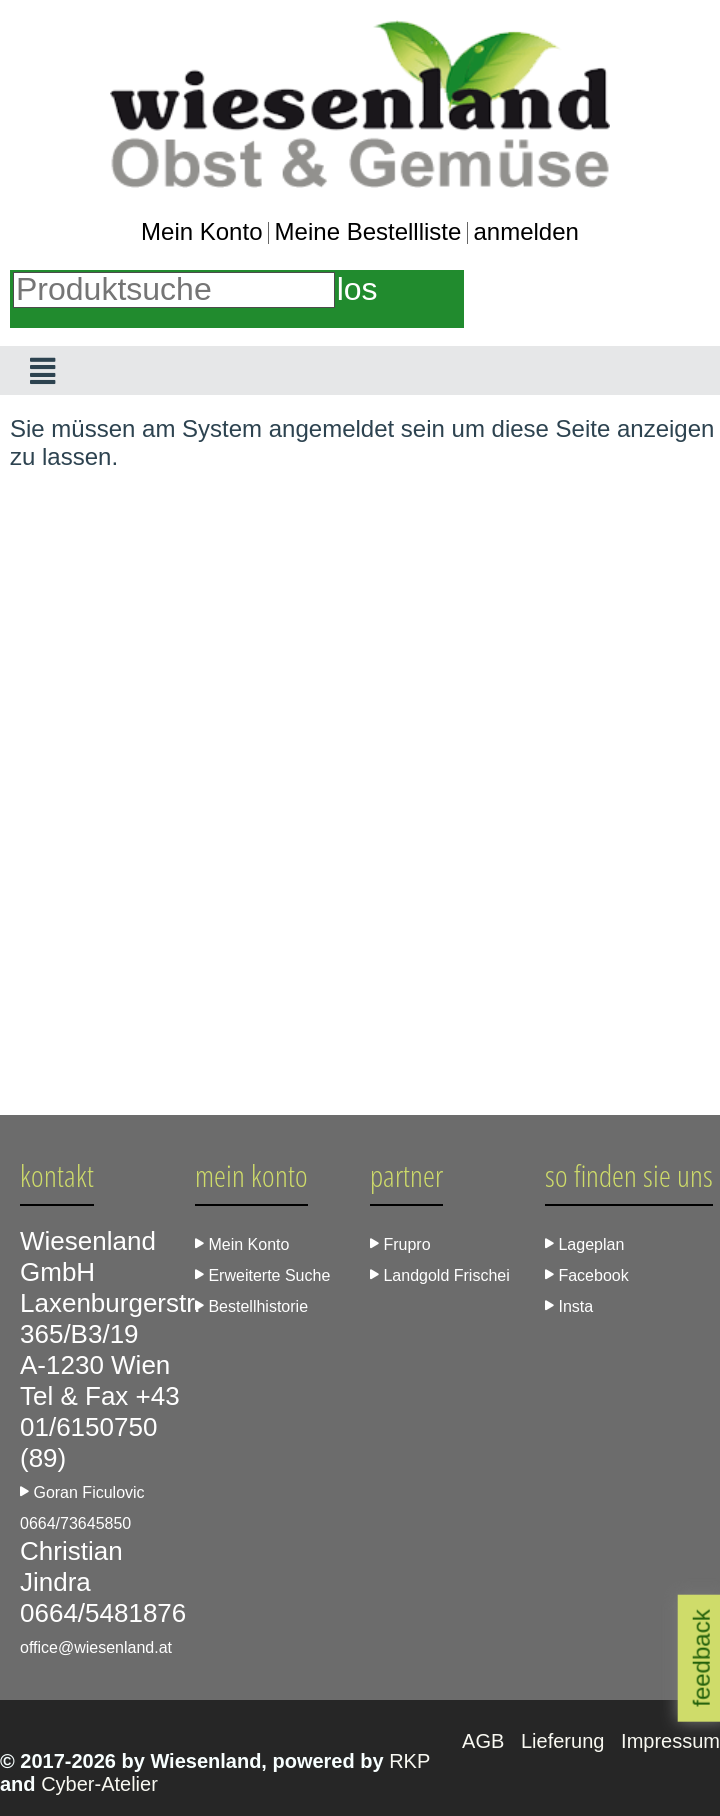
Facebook (587, 1275)
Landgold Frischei (440, 1275)
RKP (409, 1761)
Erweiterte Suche (262, 1275)
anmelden (525, 231)
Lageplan (584, 1244)
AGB (486, 1741)
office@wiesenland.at (96, 1647)
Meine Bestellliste (368, 231)
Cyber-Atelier (99, 1784)
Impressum (670, 1741)
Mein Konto (201, 231)
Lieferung (565, 1741)
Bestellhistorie (251, 1306)
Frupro (400, 1244)
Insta (569, 1306)
